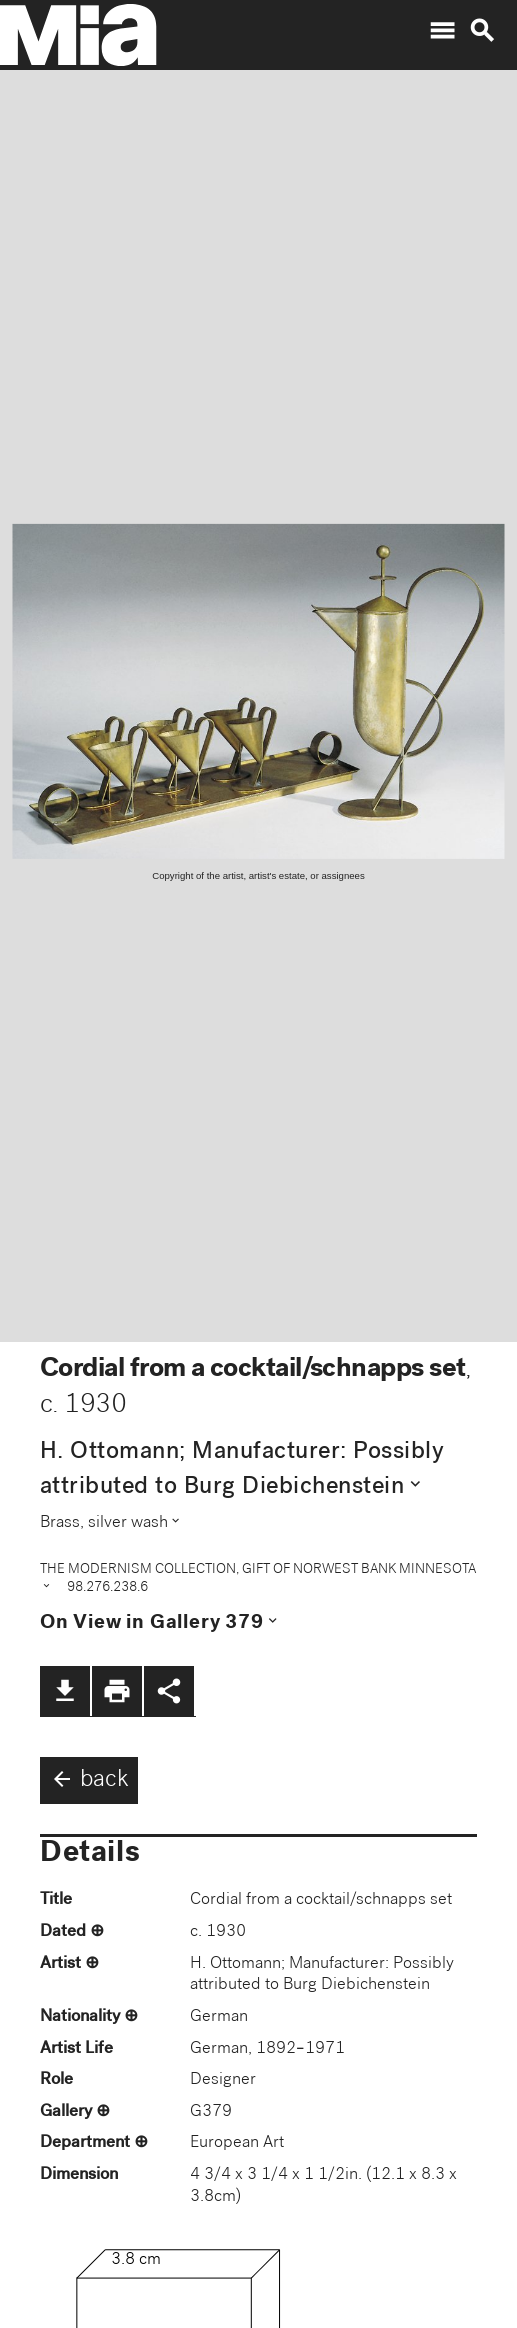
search (482, 31)
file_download (65, 1691)
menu (442, 31)
